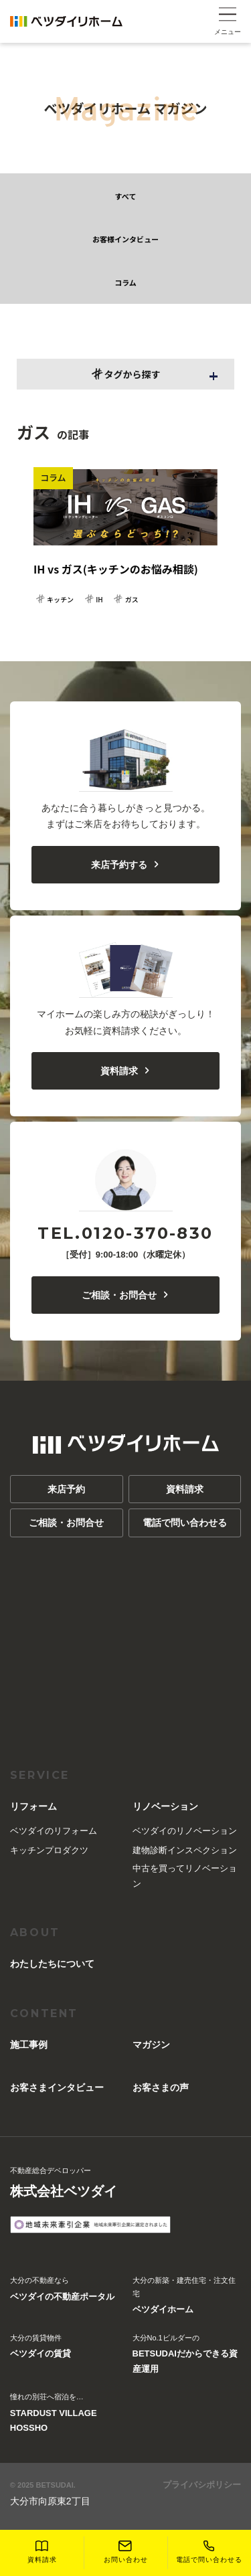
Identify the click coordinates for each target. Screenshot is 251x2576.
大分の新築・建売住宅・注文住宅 (187, 2296)
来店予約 (66, 1489)
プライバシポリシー (202, 2484)
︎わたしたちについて (52, 1963)
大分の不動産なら (62, 2290)
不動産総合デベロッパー (63, 2184)
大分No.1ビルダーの (187, 2355)
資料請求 (125, 1071)
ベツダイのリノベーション (185, 1830)
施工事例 (29, 2044)
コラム (125, 282)
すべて (126, 196)
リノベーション (165, 1806)
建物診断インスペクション (185, 1850)
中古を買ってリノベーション (185, 1876)
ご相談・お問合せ (125, 1295)
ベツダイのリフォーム (53, 1830)
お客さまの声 (161, 2087)
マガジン (151, 2044)
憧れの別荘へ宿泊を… (64, 2414)
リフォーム (33, 1806)
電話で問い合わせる (185, 1522)
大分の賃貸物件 (40, 2348)
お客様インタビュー (125, 239)
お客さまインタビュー (57, 2087)
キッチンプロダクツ (49, 1850)
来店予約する (125, 864)
